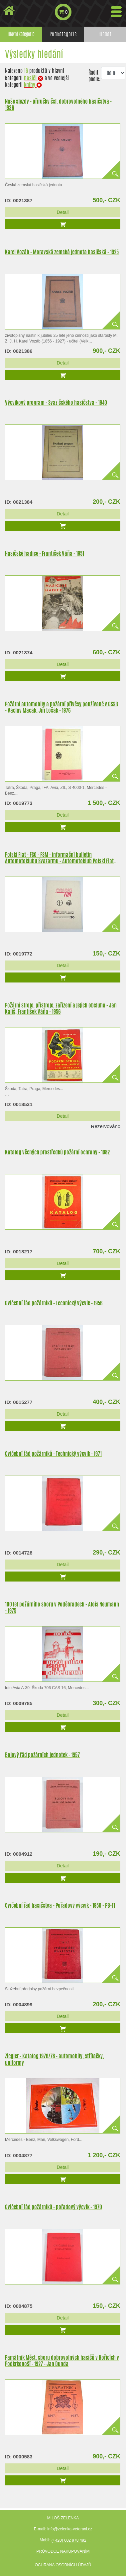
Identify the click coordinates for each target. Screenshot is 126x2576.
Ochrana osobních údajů (63, 2565)
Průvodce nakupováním (62, 2551)
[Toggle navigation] (116, 12)
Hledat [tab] (105, 34)
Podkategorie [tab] (63, 34)
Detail (63, 212)
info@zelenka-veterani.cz (69, 2529)
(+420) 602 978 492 (69, 2540)
